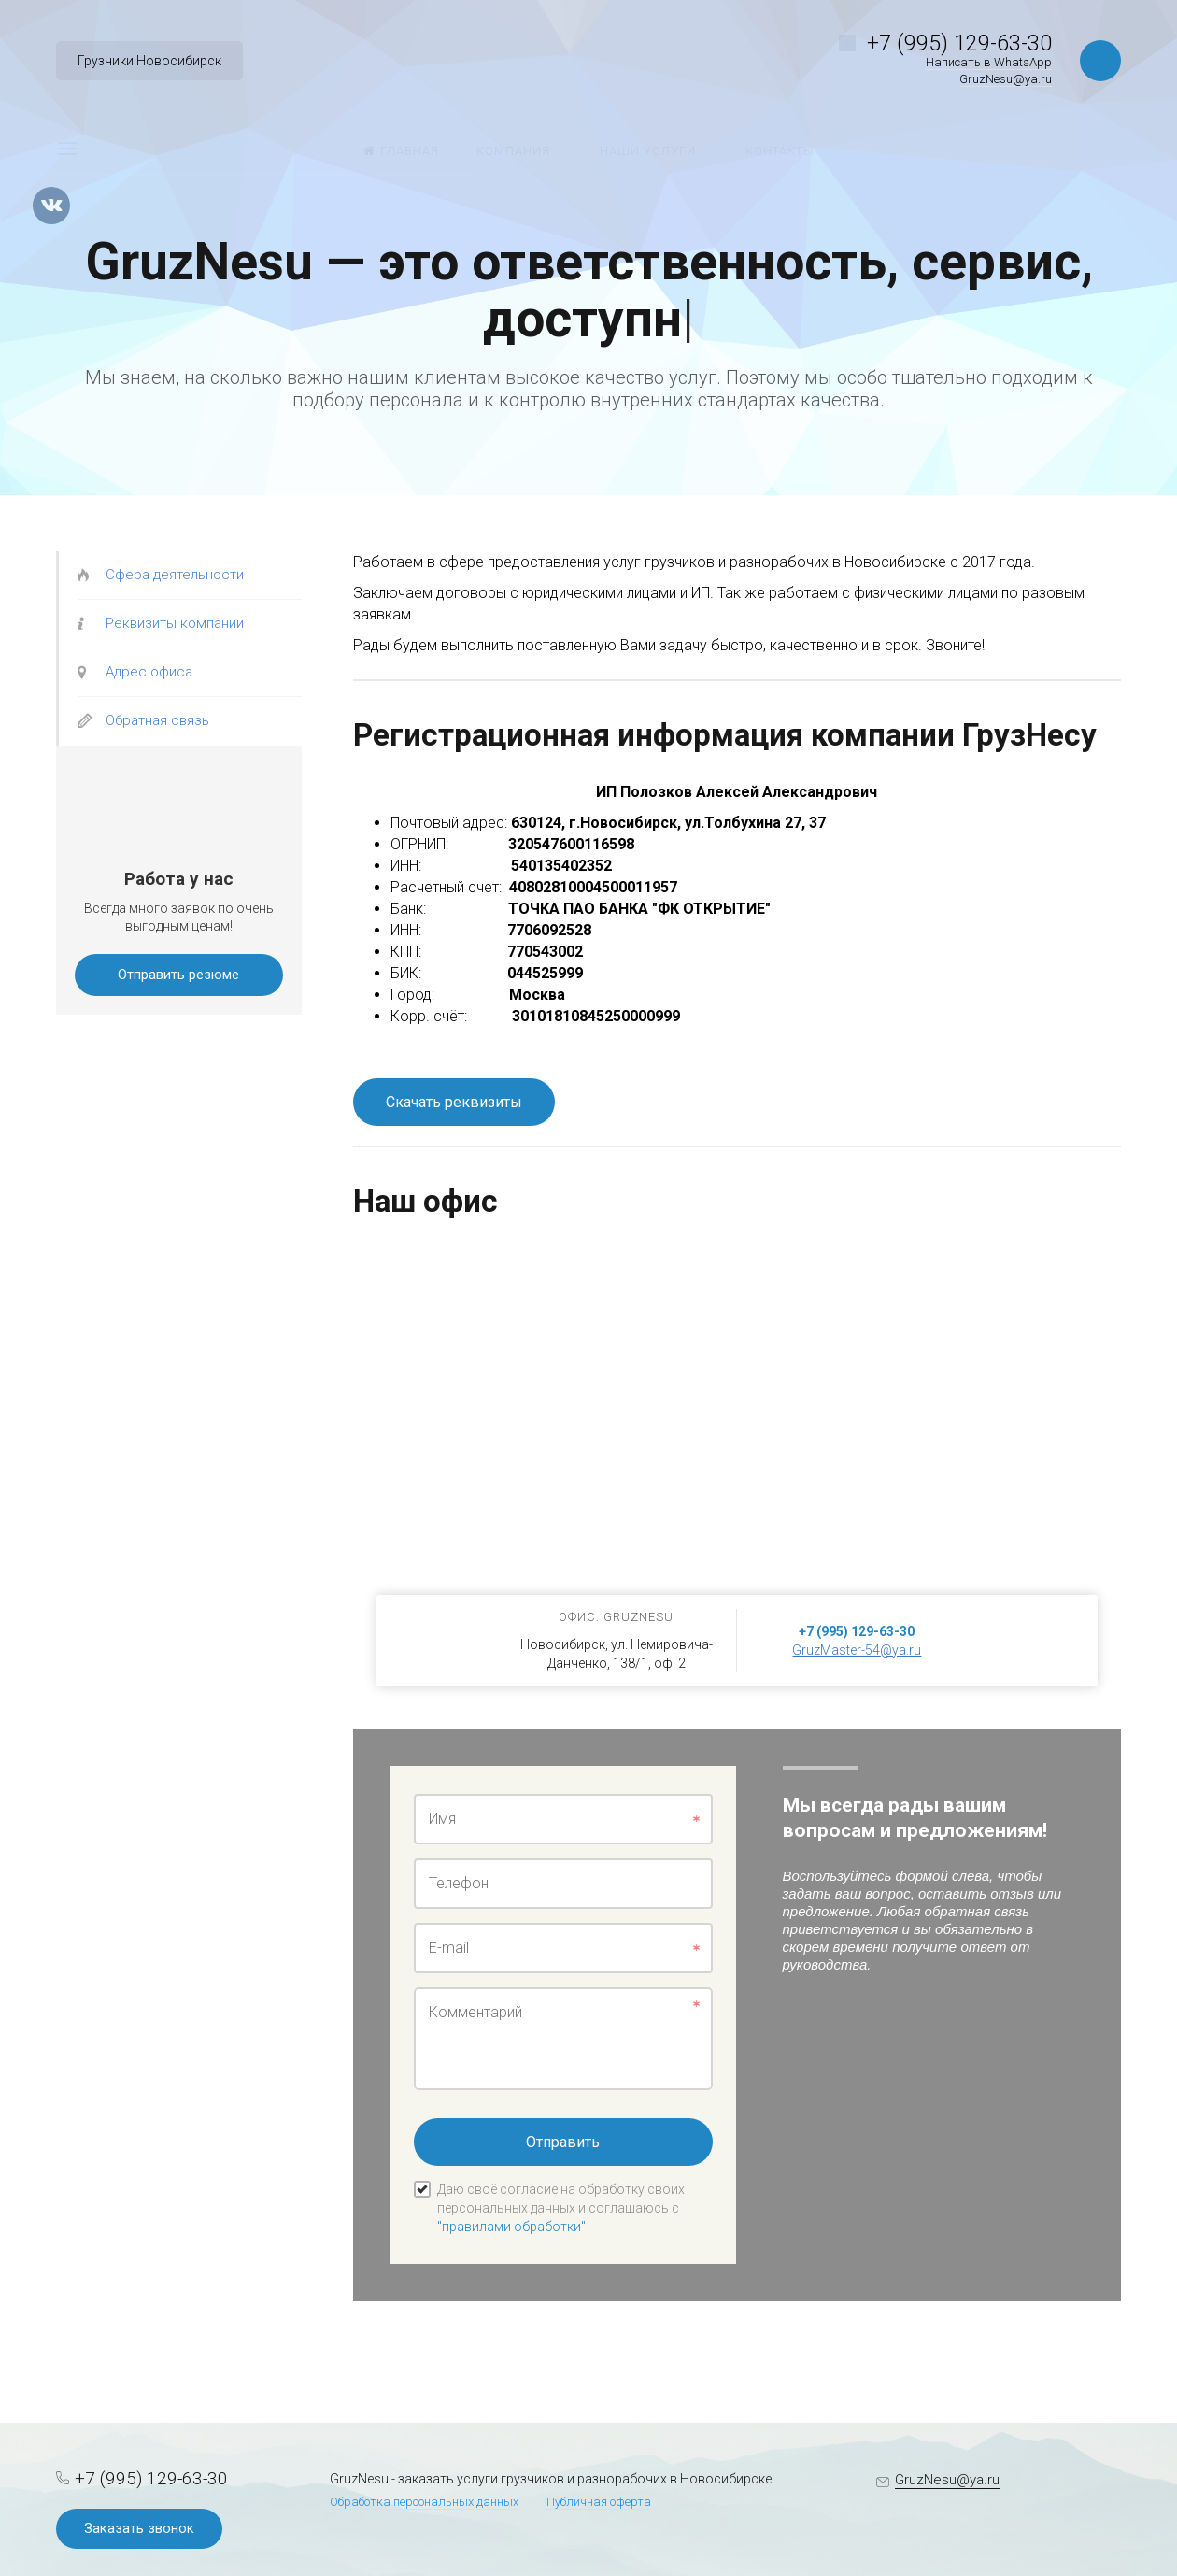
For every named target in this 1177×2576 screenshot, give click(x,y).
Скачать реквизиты (454, 1102)
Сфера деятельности (175, 574)
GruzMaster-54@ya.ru (856, 1650)
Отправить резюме (178, 974)
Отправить (563, 2142)
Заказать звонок (139, 2528)
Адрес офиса (149, 671)
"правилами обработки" (511, 2226)
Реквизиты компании (175, 623)
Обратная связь (157, 720)
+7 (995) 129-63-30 (959, 43)
